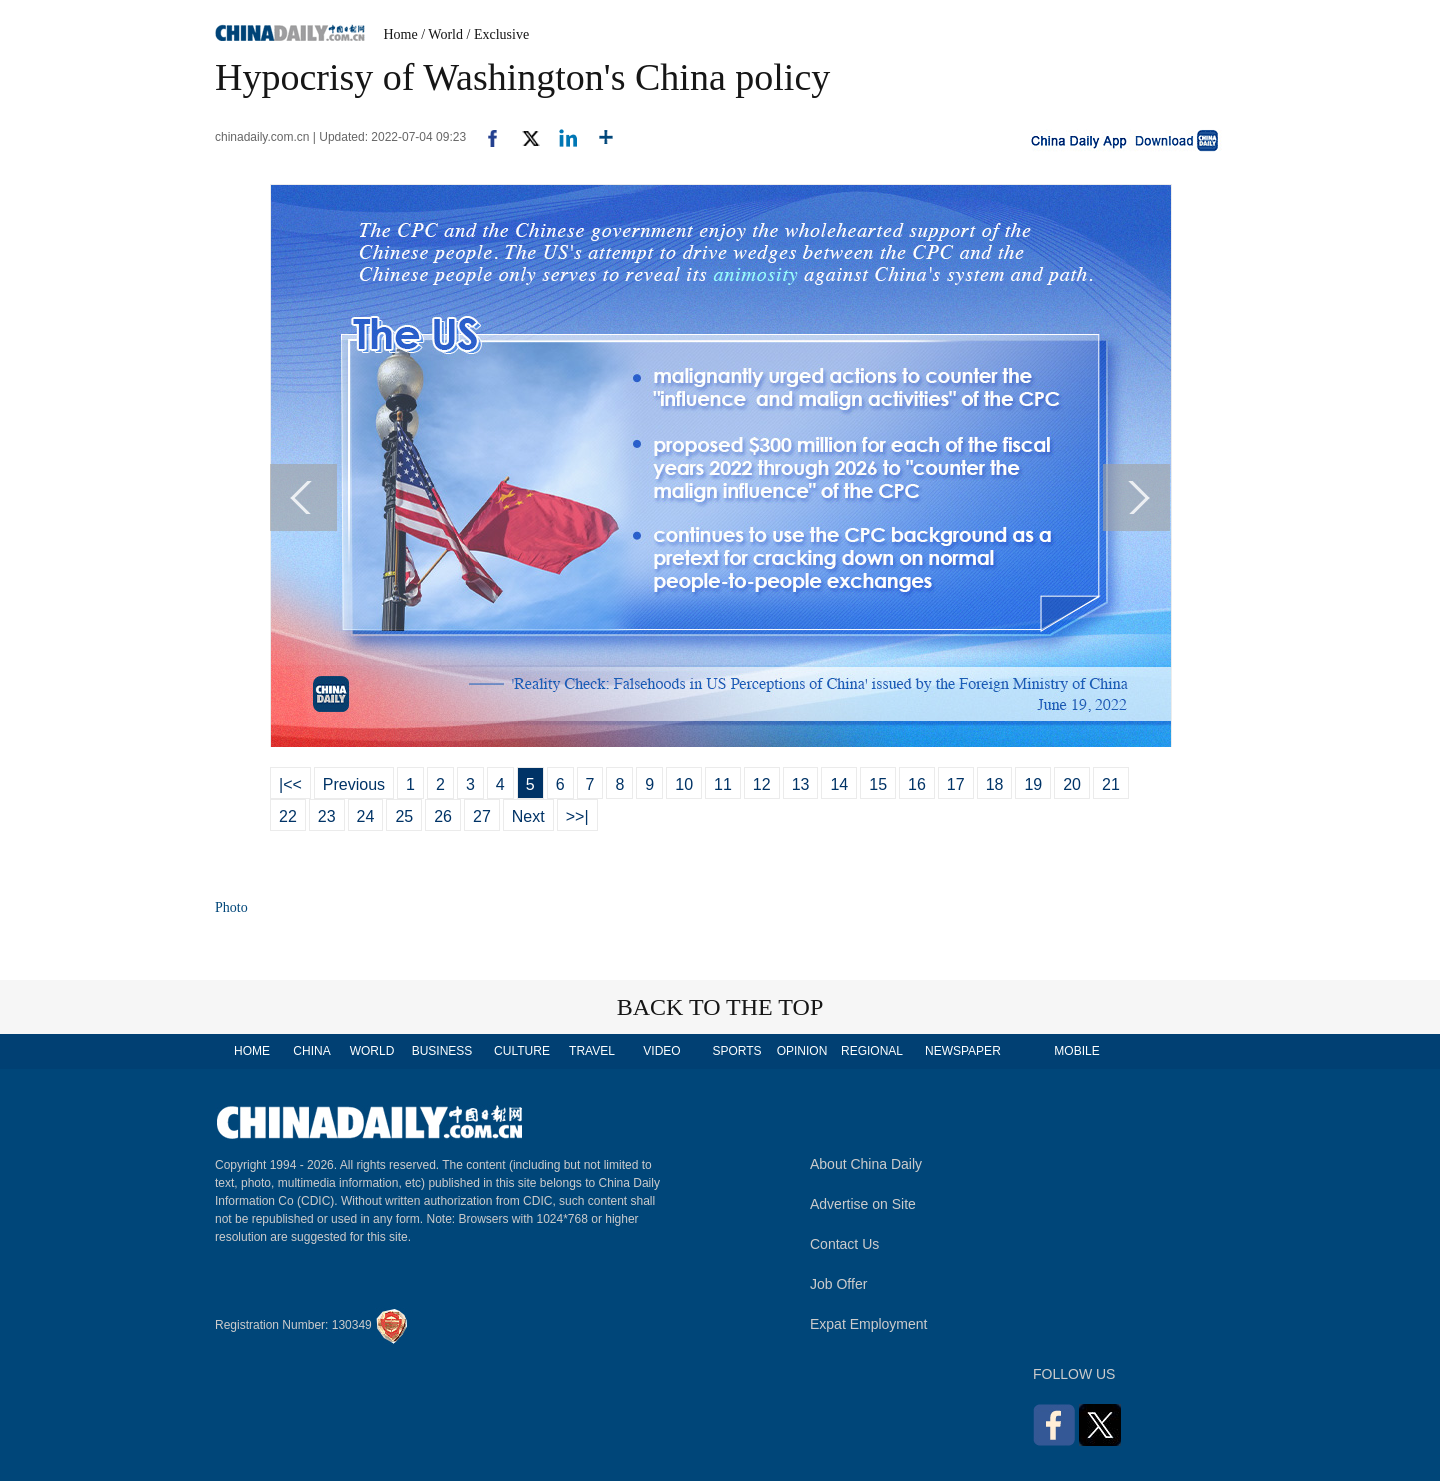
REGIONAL (872, 1051)
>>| (577, 816)
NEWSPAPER (962, 1051)
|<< (290, 784)
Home (401, 34)
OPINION (802, 1051)
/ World (442, 34)
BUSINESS (442, 1051)
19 (1033, 784)
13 (801, 784)
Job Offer (838, 1284)
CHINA (311, 1051)
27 (482, 816)
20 (1072, 784)
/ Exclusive (498, 34)
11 (723, 784)
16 (917, 784)
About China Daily (866, 1164)
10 (684, 784)
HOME (252, 1051)
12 (762, 784)
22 (288, 816)
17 (956, 784)
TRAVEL (592, 1051)
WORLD (372, 1051)
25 (404, 816)
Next (528, 816)
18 (995, 784)
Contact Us (844, 1244)
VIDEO (661, 1051)
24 (366, 816)
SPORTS (736, 1051)
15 (878, 784)
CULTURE (522, 1051)
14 (839, 784)
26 (443, 816)
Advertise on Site (863, 1204)
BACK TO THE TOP (720, 1007)
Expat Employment (869, 1324)
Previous (354, 784)
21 (1111, 784)
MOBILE (1076, 1051)
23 (327, 816)
